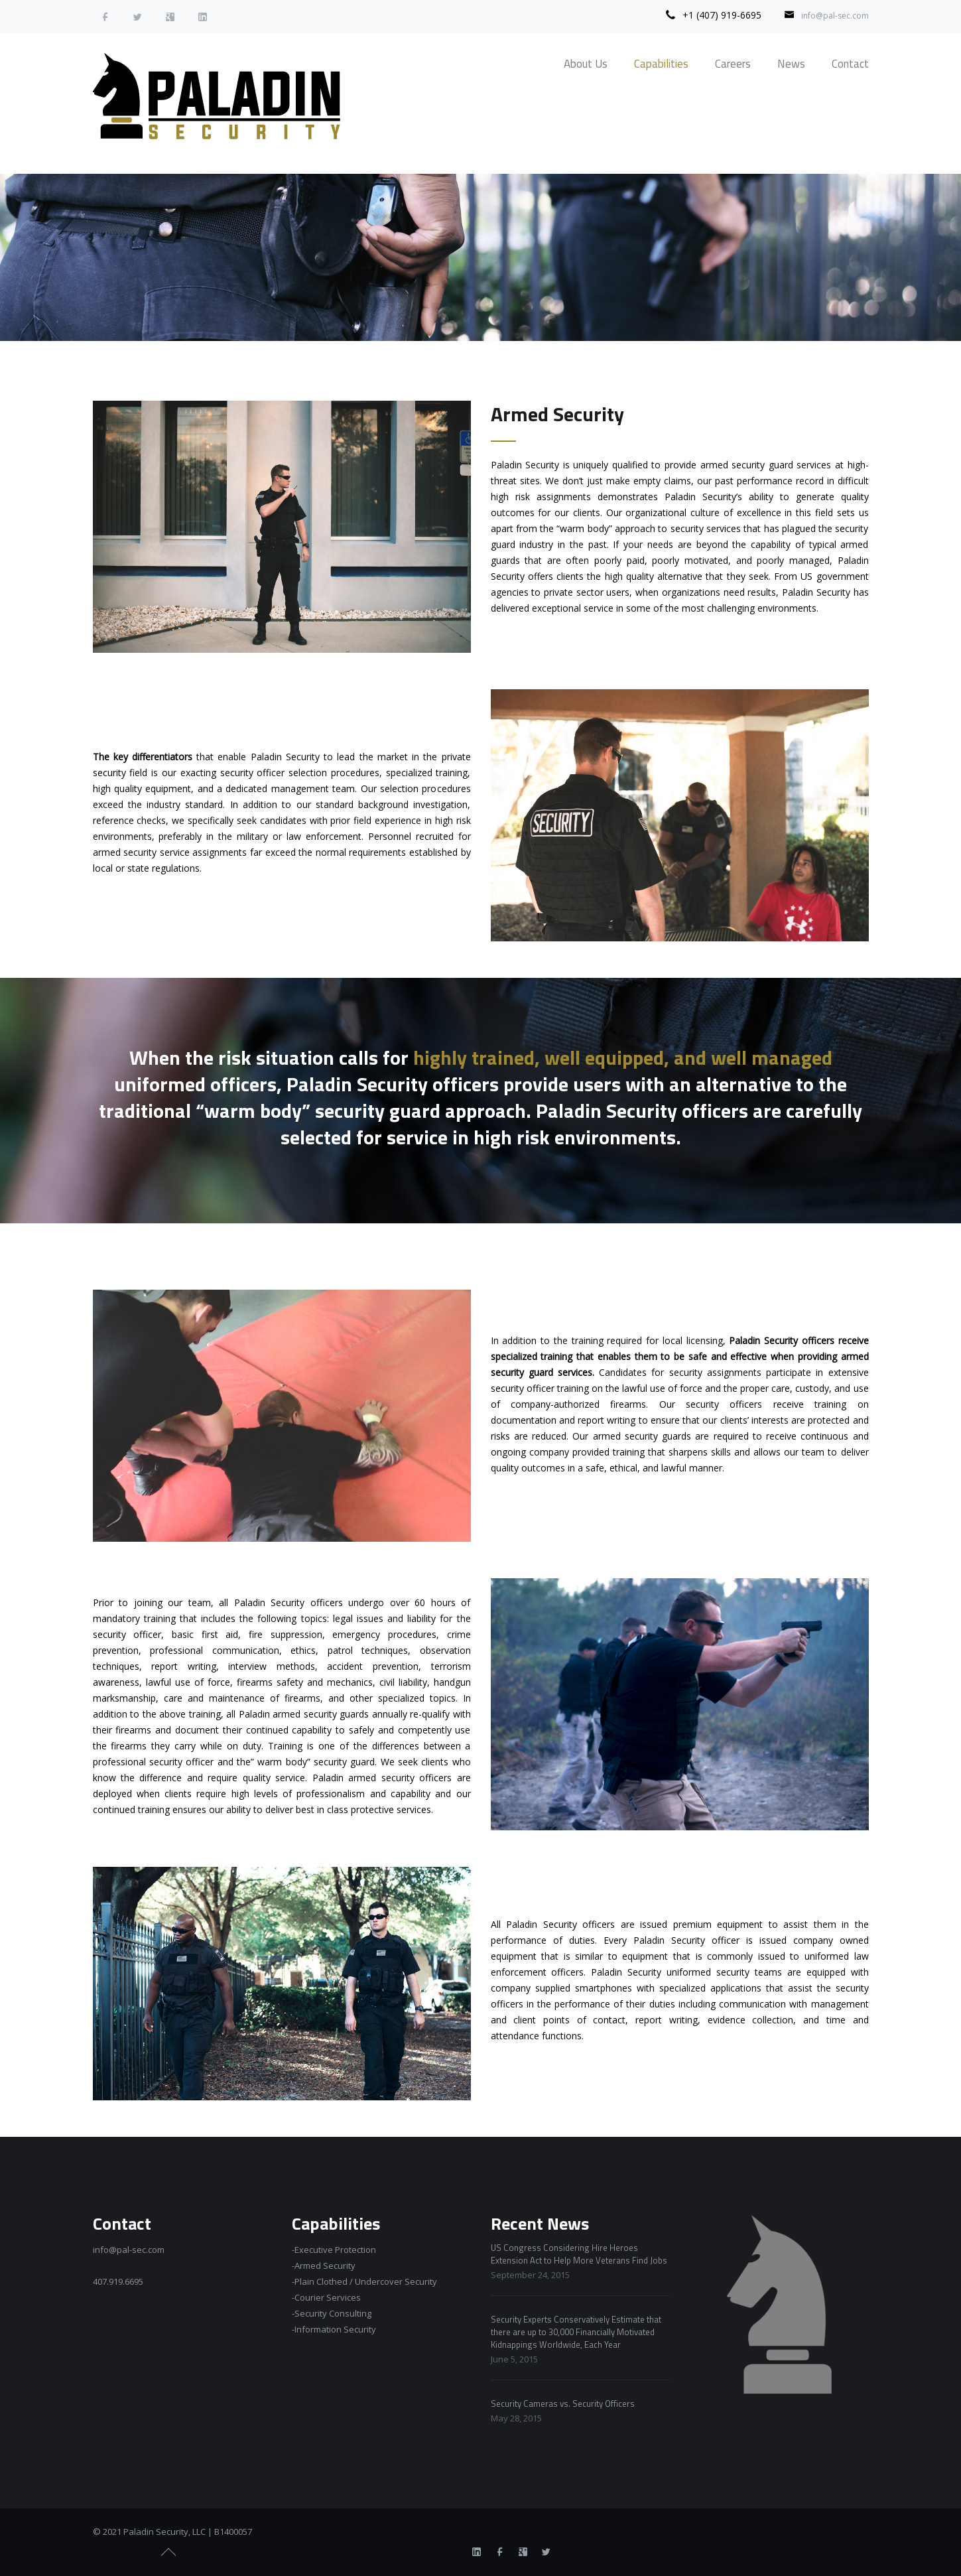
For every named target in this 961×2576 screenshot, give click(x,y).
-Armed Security (323, 2265)
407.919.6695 (118, 2281)
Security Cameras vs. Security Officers (563, 2403)
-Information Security (334, 2329)
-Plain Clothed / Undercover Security (364, 2281)
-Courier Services (326, 2297)
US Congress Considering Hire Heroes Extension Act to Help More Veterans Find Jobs (579, 2254)
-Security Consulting (331, 2313)
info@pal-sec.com (835, 15)
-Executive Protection (334, 2250)
